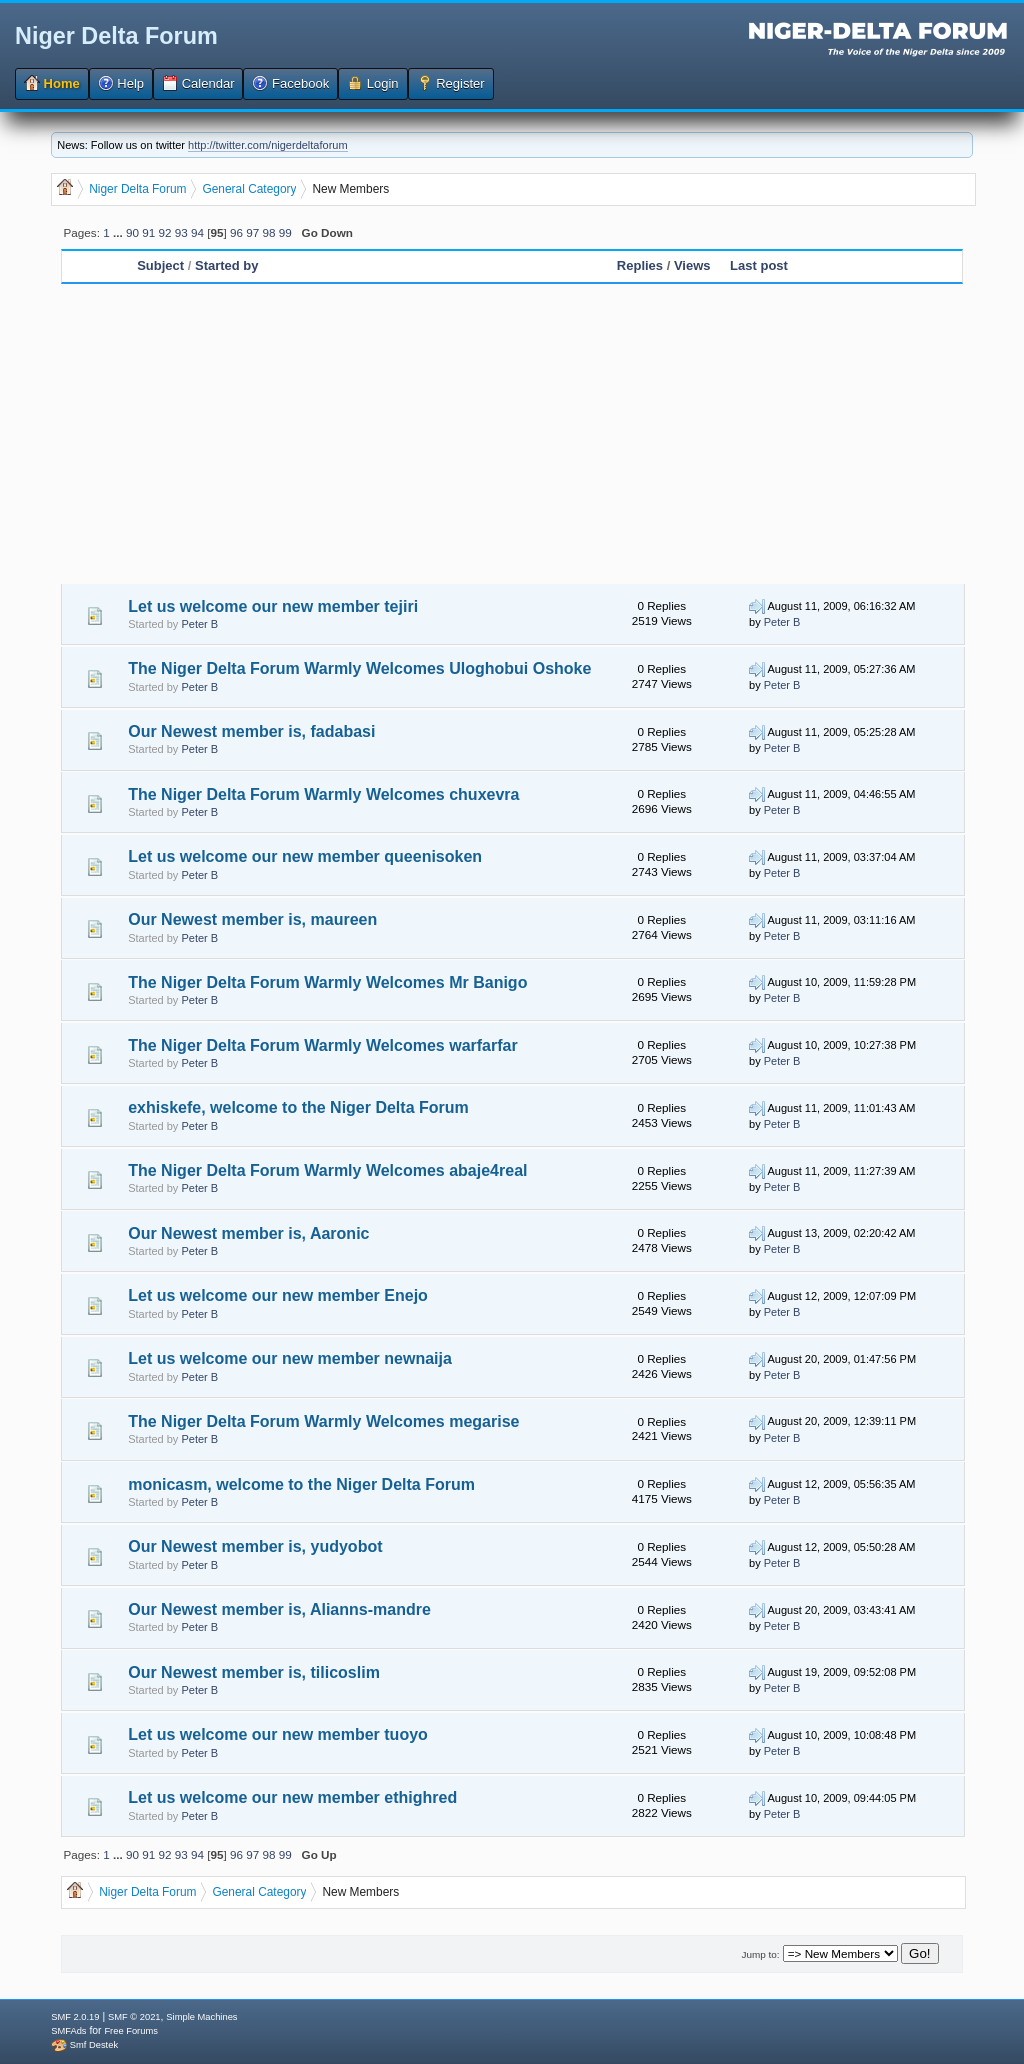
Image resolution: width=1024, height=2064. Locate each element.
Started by (227, 265)
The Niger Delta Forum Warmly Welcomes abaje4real (327, 1170)
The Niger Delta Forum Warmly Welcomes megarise (323, 1421)
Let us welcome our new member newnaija (290, 1358)
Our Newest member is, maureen (252, 919)
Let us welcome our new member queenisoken (305, 856)
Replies (640, 265)
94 (197, 232)
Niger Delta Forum (116, 36)
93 (181, 232)
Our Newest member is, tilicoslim (254, 1672)
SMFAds (68, 2031)
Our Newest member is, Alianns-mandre (279, 1609)
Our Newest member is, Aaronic (248, 1233)
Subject (160, 265)
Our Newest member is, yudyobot (255, 1546)
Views (692, 265)
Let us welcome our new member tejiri (273, 606)
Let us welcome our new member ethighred (292, 1797)
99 (285, 232)
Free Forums (130, 2031)
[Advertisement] (512, 434)
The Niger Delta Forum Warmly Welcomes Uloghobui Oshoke (359, 668)
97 (252, 232)
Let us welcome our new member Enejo (278, 1295)
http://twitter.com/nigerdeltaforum (268, 145)
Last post (759, 265)
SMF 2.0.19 (75, 2017)
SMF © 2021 (134, 2017)
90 (132, 232)
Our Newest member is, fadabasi (251, 731)
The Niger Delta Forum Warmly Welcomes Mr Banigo (327, 982)
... (119, 232)
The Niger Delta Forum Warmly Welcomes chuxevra (323, 794)
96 (236, 232)
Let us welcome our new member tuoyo (278, 1734)
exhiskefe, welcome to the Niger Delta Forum (298, 1107)
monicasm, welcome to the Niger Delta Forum (301, 1484)
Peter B (199, 624)
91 (148, 232)
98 (269, 232)
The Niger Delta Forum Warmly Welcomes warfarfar (322, 1045)
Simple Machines (201, 2017)
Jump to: (760, 1954)
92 (164, 232)
